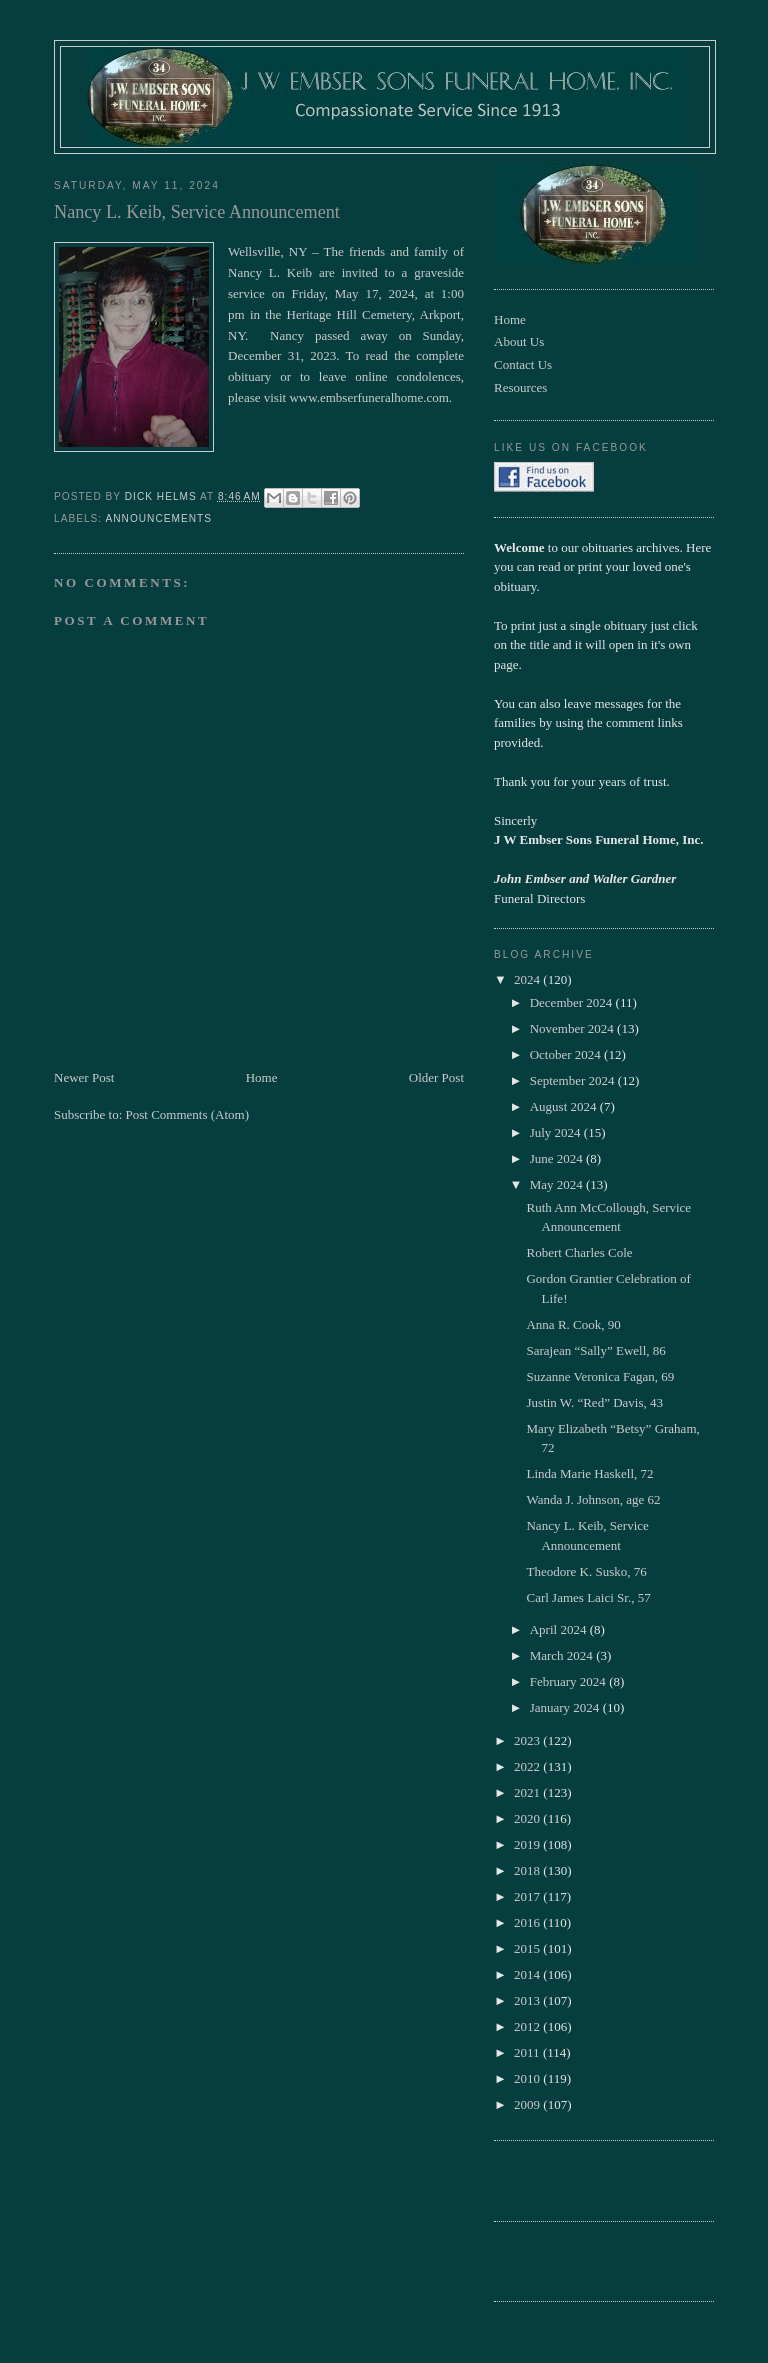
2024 (528, 979)
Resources (520, 387)
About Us (519, 341)
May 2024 (558, 1184)
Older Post (436, 1077)
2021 (528, 1792)
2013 (528, 2000)
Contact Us (523, 364)
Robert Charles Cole (579, 1252)
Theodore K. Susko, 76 (586, 1571)
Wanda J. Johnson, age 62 (593, 1499)
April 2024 (560, 1629)
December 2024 (573, 1002)
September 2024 (574, 1080)
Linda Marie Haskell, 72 (589, 1473)
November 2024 (573, 1028)
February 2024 (569, 1681)
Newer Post (84, 1077)
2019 (528, 1844)
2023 (528, 1740)
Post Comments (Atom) (188, 1114)
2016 (528, 1922)
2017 (528, 1896)
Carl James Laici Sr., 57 (588, 1597)
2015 (528, 1948)
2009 (528, 2104)
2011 (528, 2052)
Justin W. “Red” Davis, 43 (594, 1402)
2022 (528, 1766)
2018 (528, 1870)
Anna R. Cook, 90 (573, 1324)
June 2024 (558, 1158)
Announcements (158, 518)
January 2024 (566, 1707)
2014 (528, 1974)
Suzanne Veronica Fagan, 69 (600, 1376)
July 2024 (557, 1132)
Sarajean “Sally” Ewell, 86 (595, 1350)
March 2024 (563, 1655)
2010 (528, 2078)
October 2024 (567, 1054)
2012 (528, 2026)
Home (262, 1077)
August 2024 (565, 1106)
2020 (528, 1818)
